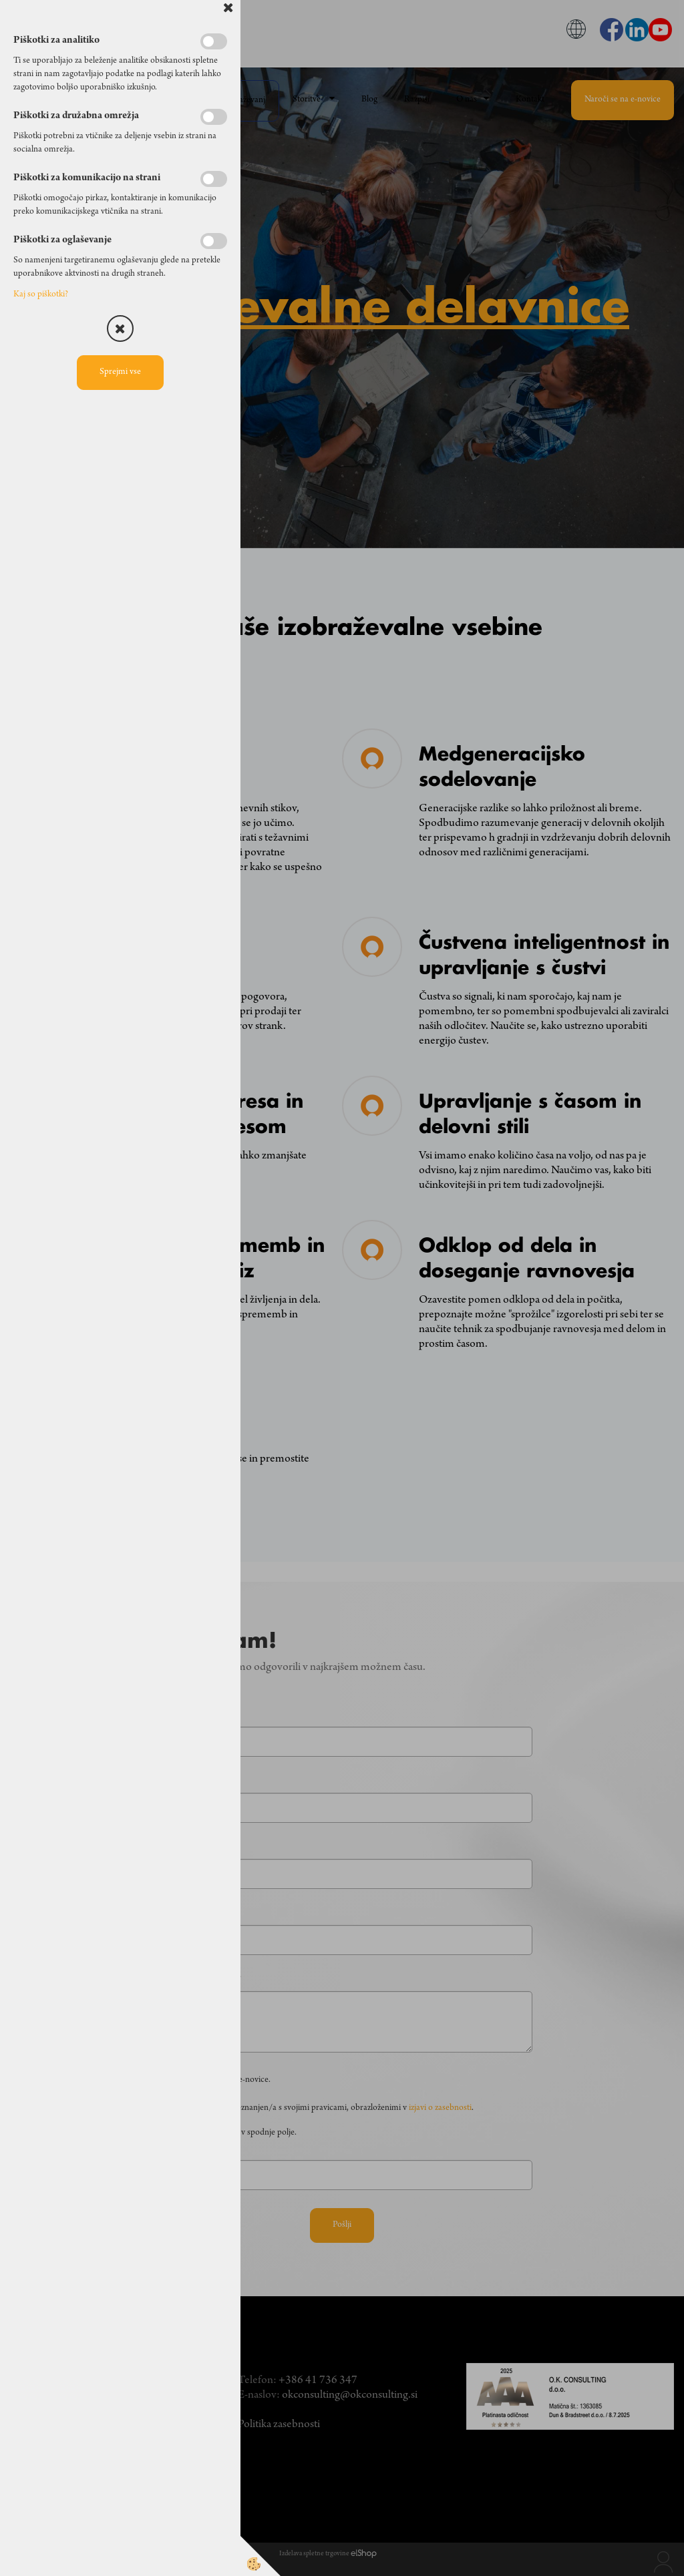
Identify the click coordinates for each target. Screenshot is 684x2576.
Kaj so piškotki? (40, 295)
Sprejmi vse (120, 372)
